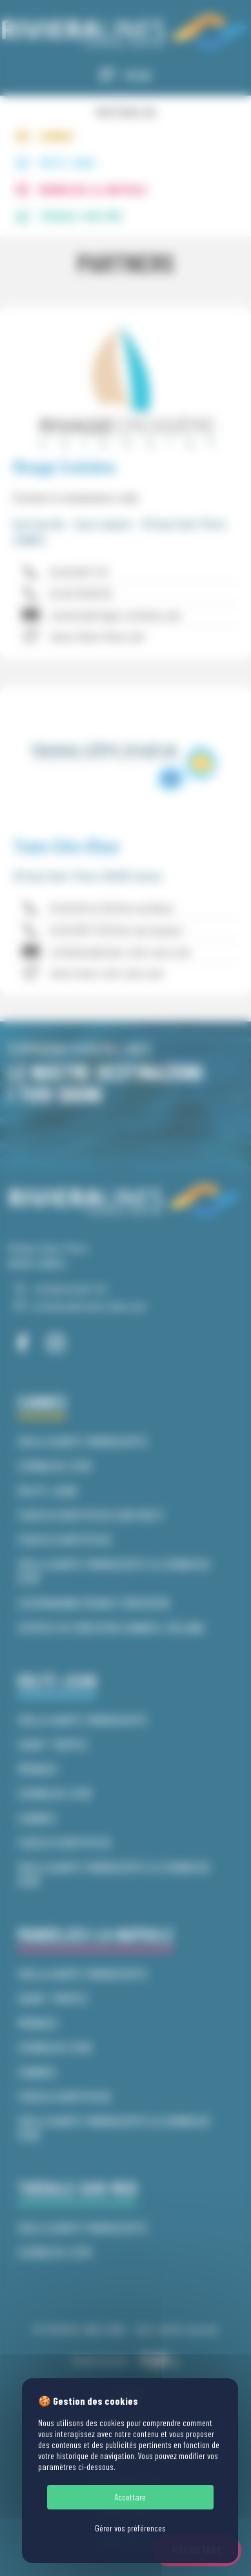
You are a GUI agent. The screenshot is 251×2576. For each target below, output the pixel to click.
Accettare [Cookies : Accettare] (130, 2496)
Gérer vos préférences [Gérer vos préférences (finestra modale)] (130, 2527)
